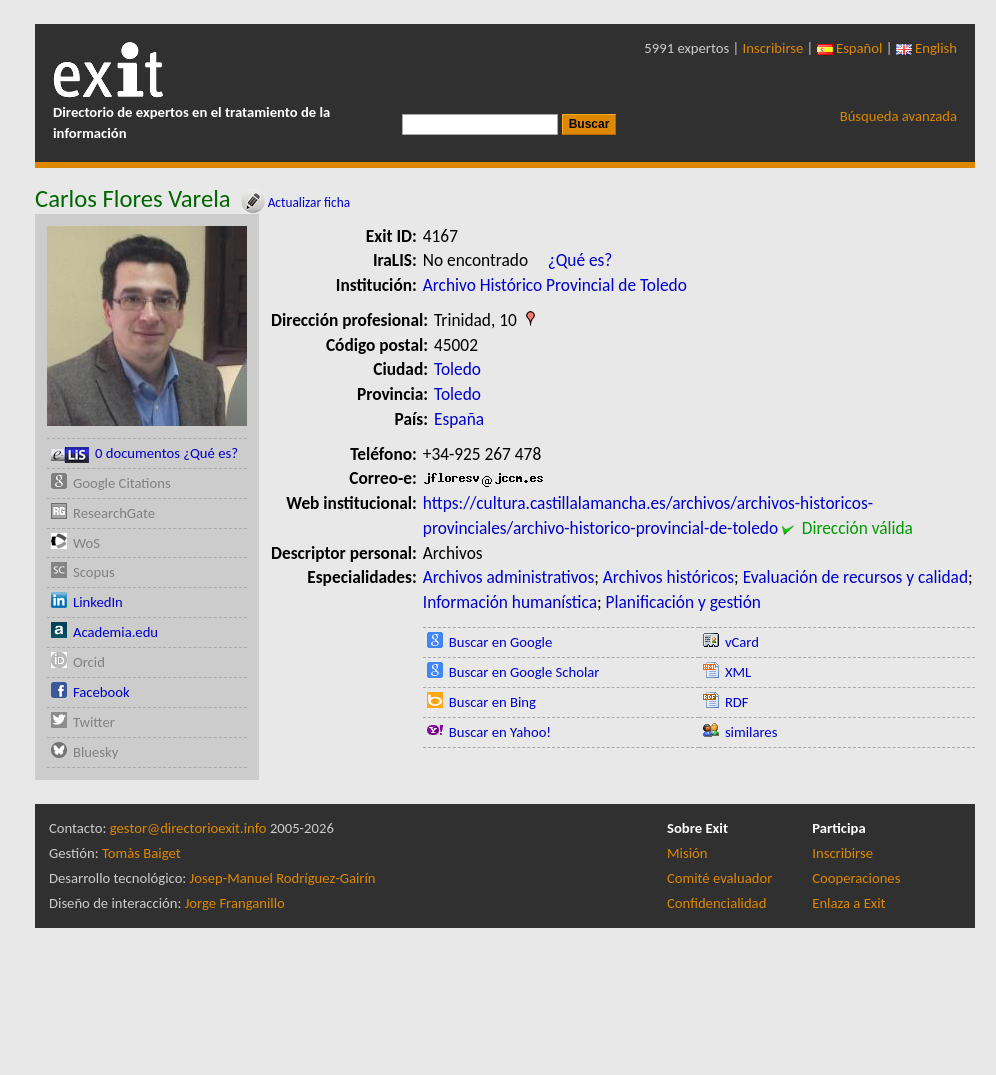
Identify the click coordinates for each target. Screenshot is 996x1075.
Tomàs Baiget (141, 853)
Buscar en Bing (492, 702)
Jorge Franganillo (235, 903)
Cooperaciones (856, 878)
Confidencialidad (716, 903)
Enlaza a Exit (848, 903)
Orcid (89, 662)
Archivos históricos (668, 577)
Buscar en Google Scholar (524, 672)
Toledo (457, 369)
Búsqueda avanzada (898, 116)
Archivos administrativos (508, 577)
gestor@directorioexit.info (188, 828)
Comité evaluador (719, 878)
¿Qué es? (580, 260)
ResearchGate (114, 513)
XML (738, 672)
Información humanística (510, 602)
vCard (742, 642)
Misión (687, 853)
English (926, 48)
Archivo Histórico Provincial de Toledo (555, 285)
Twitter (94, 722)
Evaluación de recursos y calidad (855, 577)
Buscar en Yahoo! (500, 732)
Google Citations (122, 483)
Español (850, 48)
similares (751, 732)
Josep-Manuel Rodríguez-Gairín (283, 878)
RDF (737, 702)
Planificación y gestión (683, 602)
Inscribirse (773, 48)
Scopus (94, 572)
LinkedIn (98, 602)
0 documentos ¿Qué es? (144, 453)
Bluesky (95, 752)
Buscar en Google (501, 642)
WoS (86, 543)
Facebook (101, 692)
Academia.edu (115, 632)
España (459, 419)
